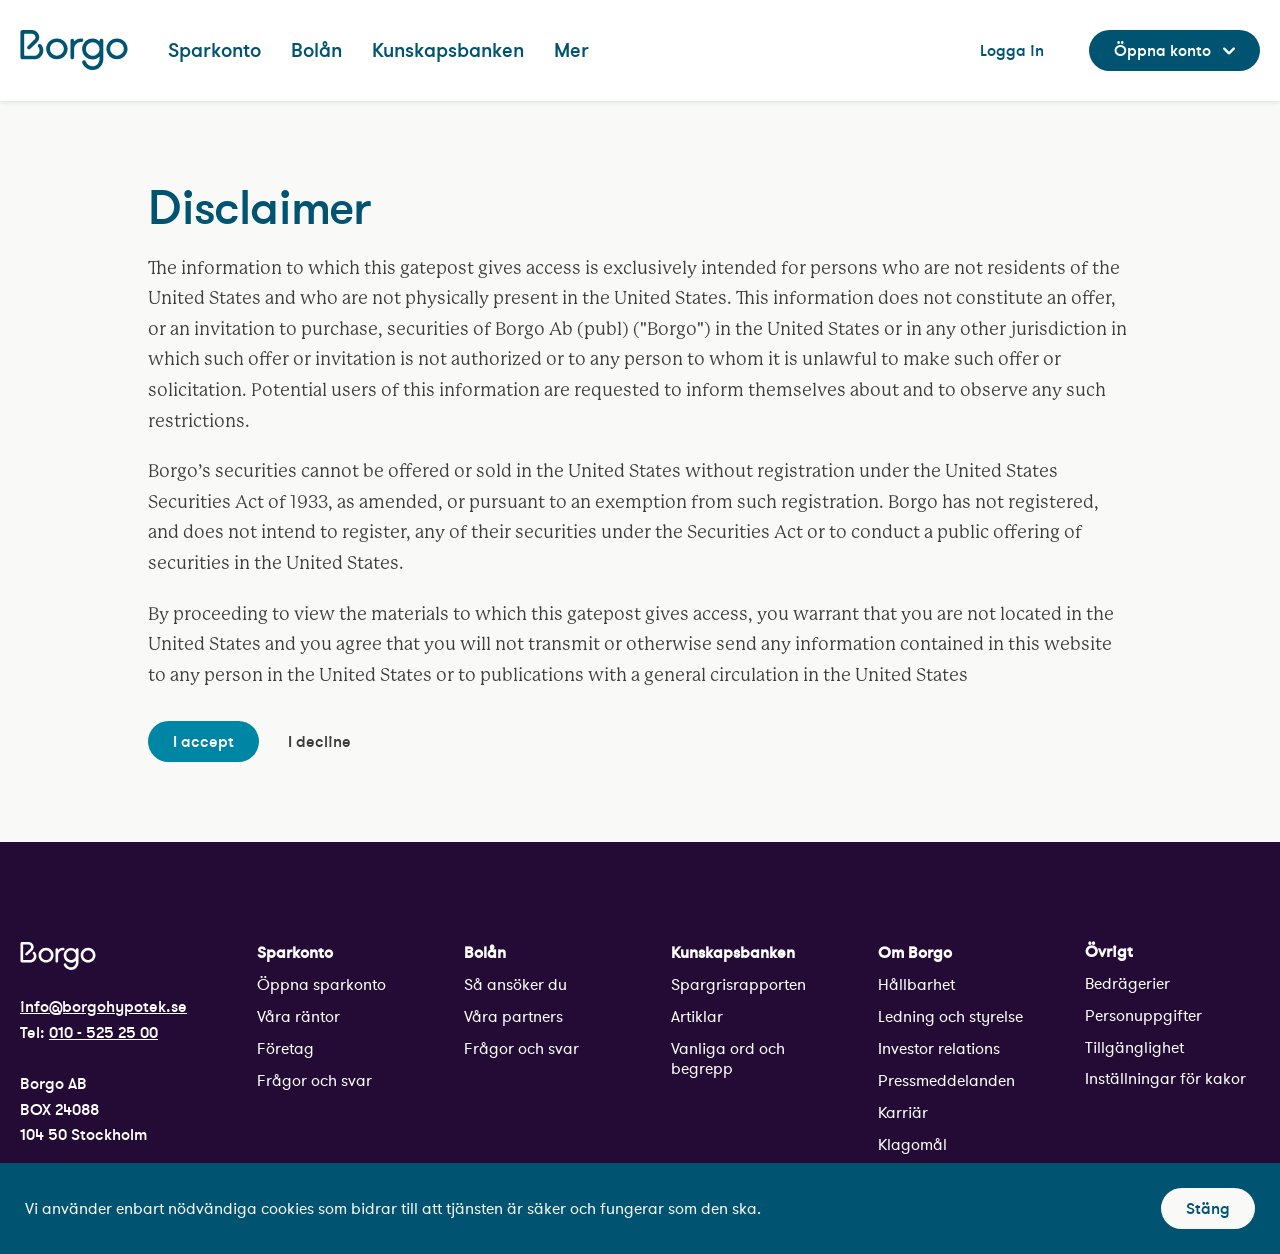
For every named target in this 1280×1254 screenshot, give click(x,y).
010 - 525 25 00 (103, 1032)
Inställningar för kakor (1165, 1078)
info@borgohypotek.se (103, 1006)
